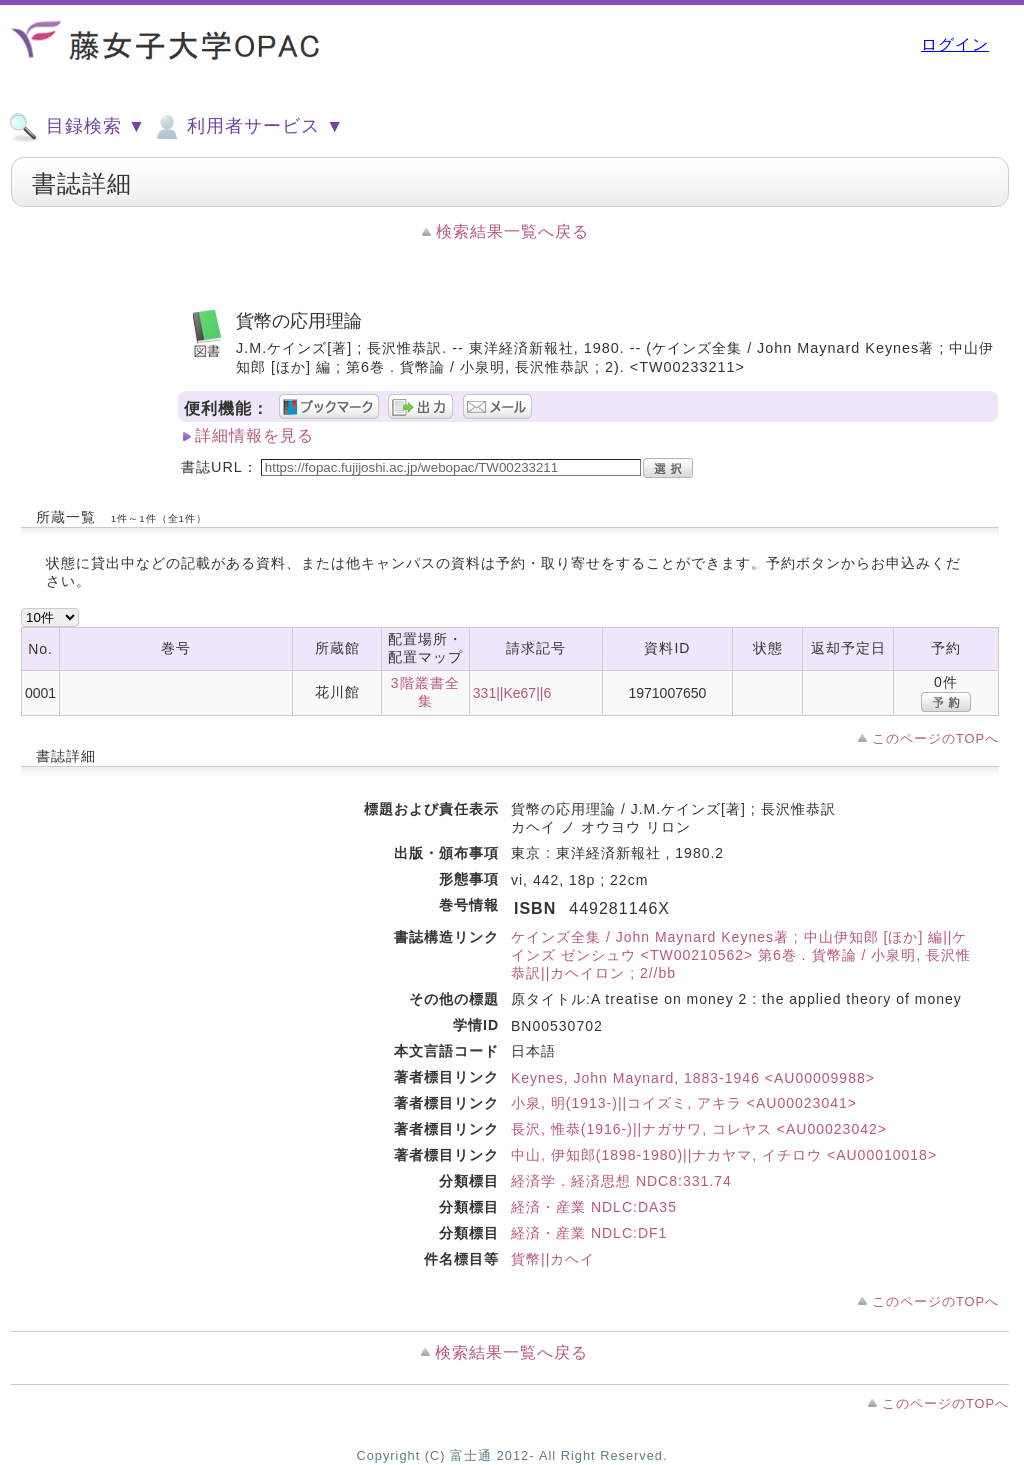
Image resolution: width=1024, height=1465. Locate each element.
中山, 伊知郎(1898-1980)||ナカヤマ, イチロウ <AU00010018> (724, 1155)
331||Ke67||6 (512, 693)
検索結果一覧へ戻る (512, 231)
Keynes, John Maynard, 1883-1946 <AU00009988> (693, 1078)
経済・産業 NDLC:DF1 (589, 1233)
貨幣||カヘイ (553, 1259)
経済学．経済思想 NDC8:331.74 (621, 1181)
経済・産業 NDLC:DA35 (594, 1207)
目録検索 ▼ (77, 127)
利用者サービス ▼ (247, 127)
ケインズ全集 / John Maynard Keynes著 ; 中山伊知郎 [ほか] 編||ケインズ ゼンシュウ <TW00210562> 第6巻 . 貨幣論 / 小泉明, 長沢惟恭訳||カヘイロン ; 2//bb (741, 955)
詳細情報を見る (254, 435)
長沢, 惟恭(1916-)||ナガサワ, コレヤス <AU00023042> (699, 1129)
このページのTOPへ (935, 738)
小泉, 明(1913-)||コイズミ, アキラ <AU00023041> (684, 1103)
